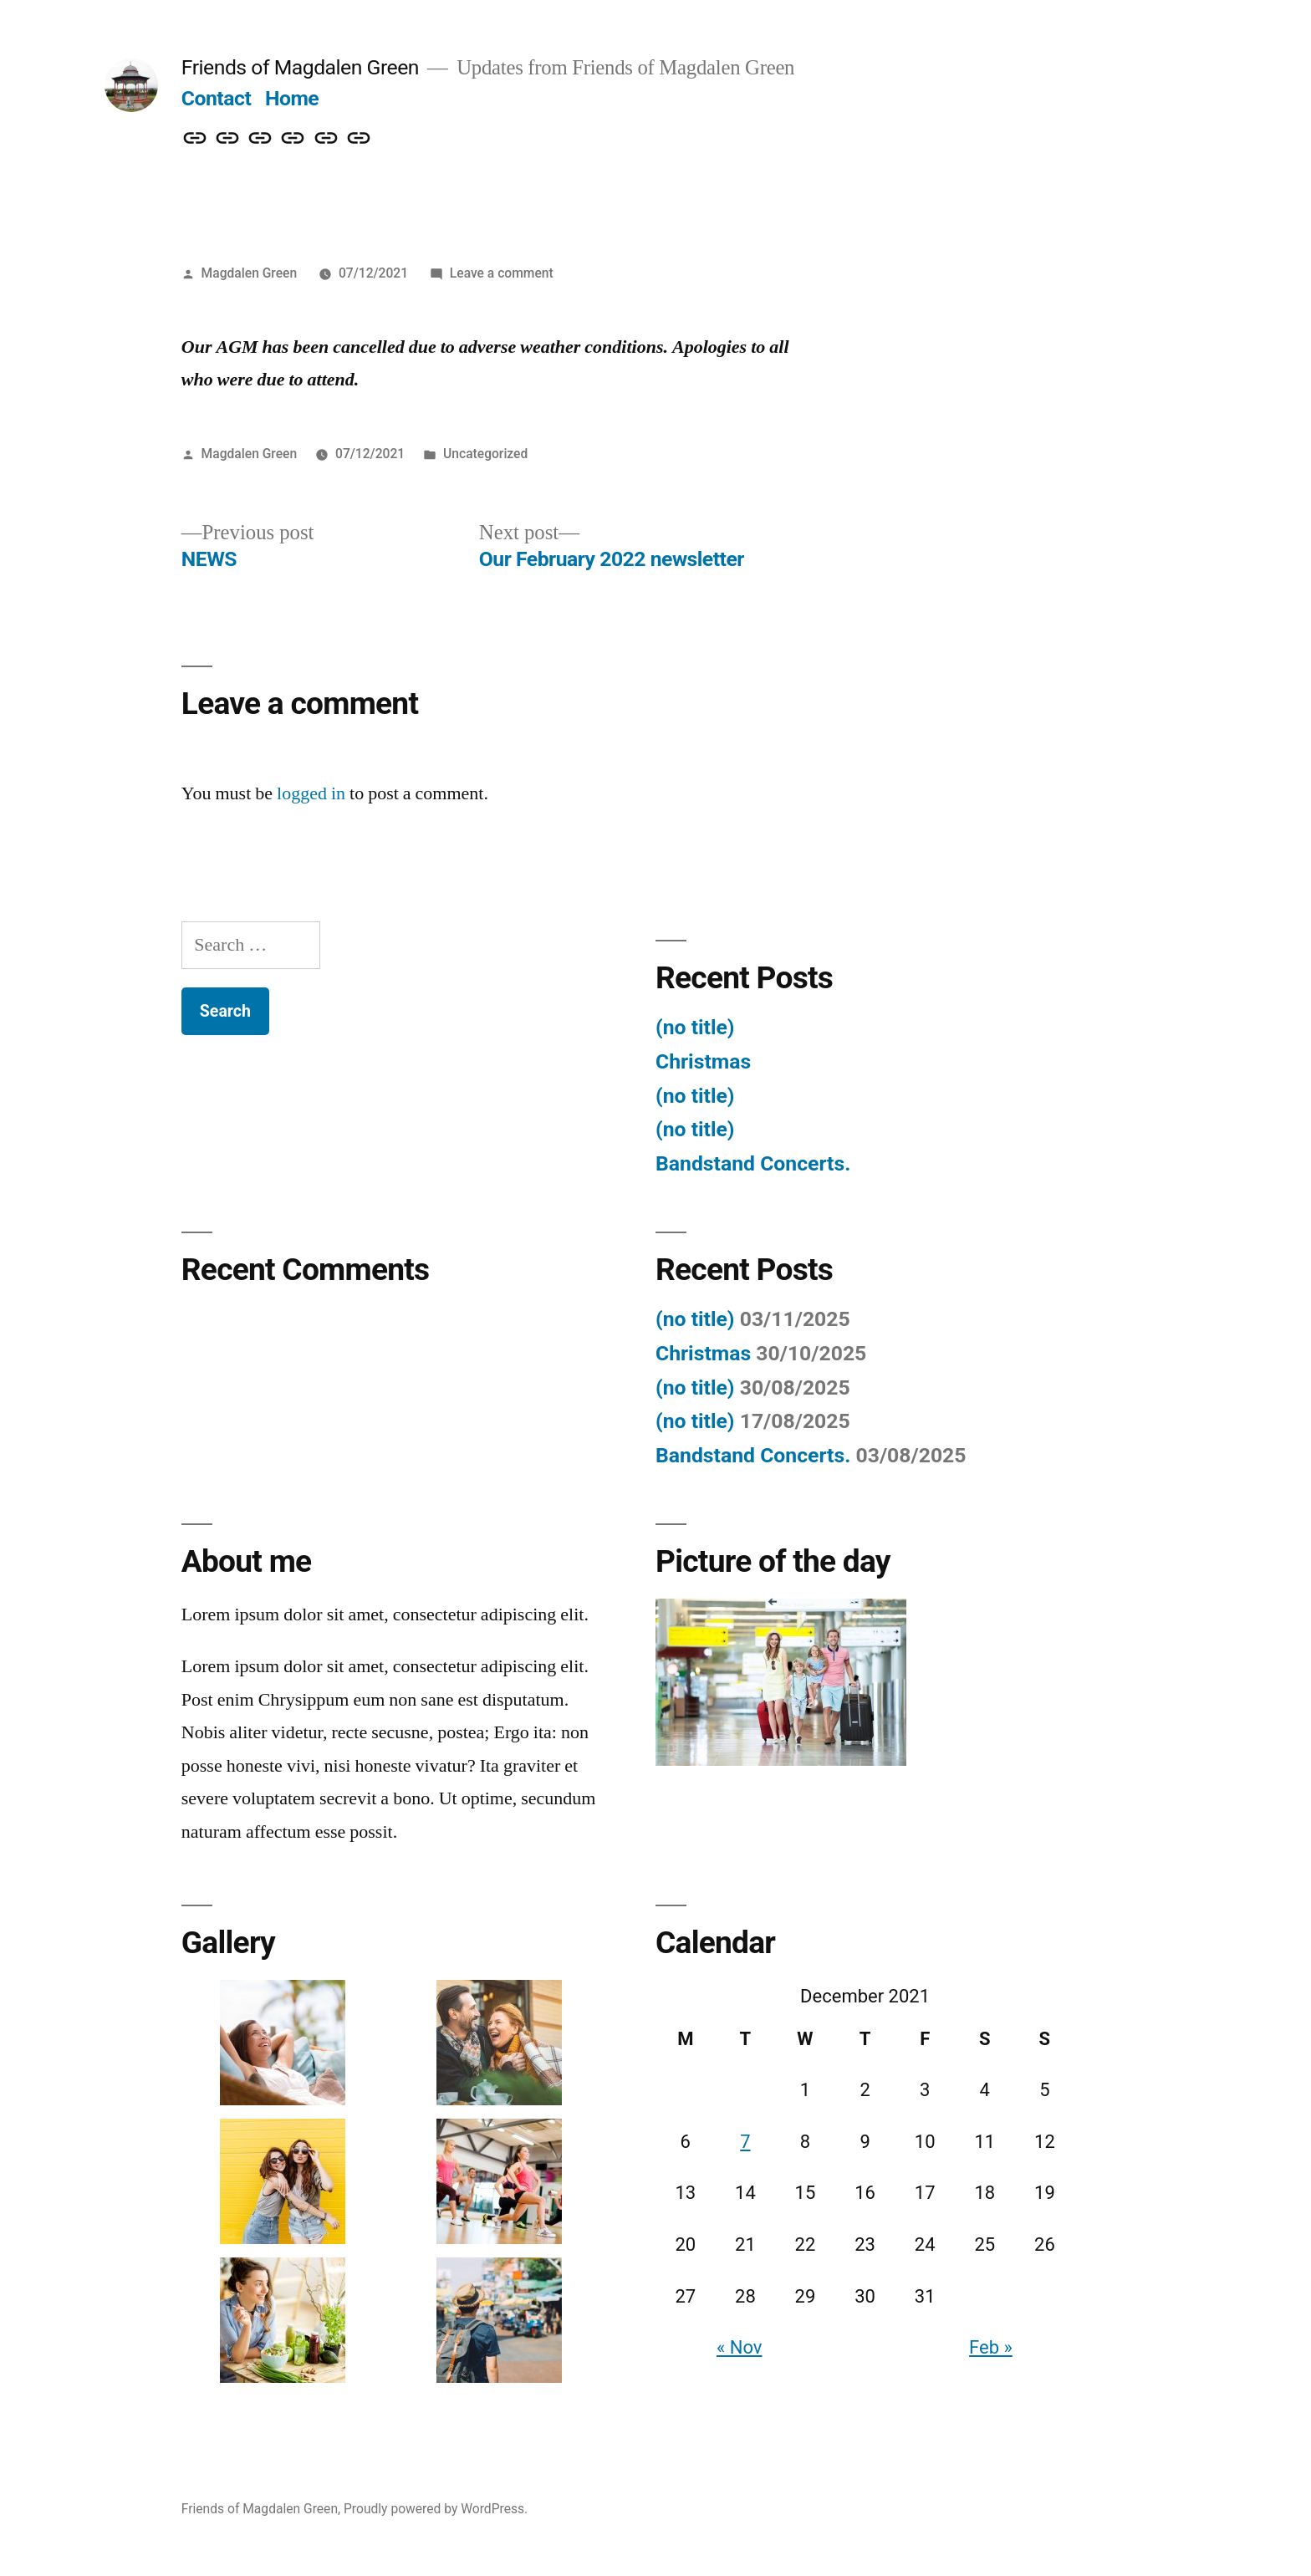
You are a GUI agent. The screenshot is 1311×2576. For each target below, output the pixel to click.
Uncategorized (485, 454)
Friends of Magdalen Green (300, 67)
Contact (216, 98)
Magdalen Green (249, 273)
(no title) (695, 1027)
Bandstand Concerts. (753, 1163)
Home (292, 98)
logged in (311, 793)
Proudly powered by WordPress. (436, 2509)
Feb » (991, 2347)
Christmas (703, 1061)
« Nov (740, 2347)
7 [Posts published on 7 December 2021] (745, 2141)
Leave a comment (501, 273)
